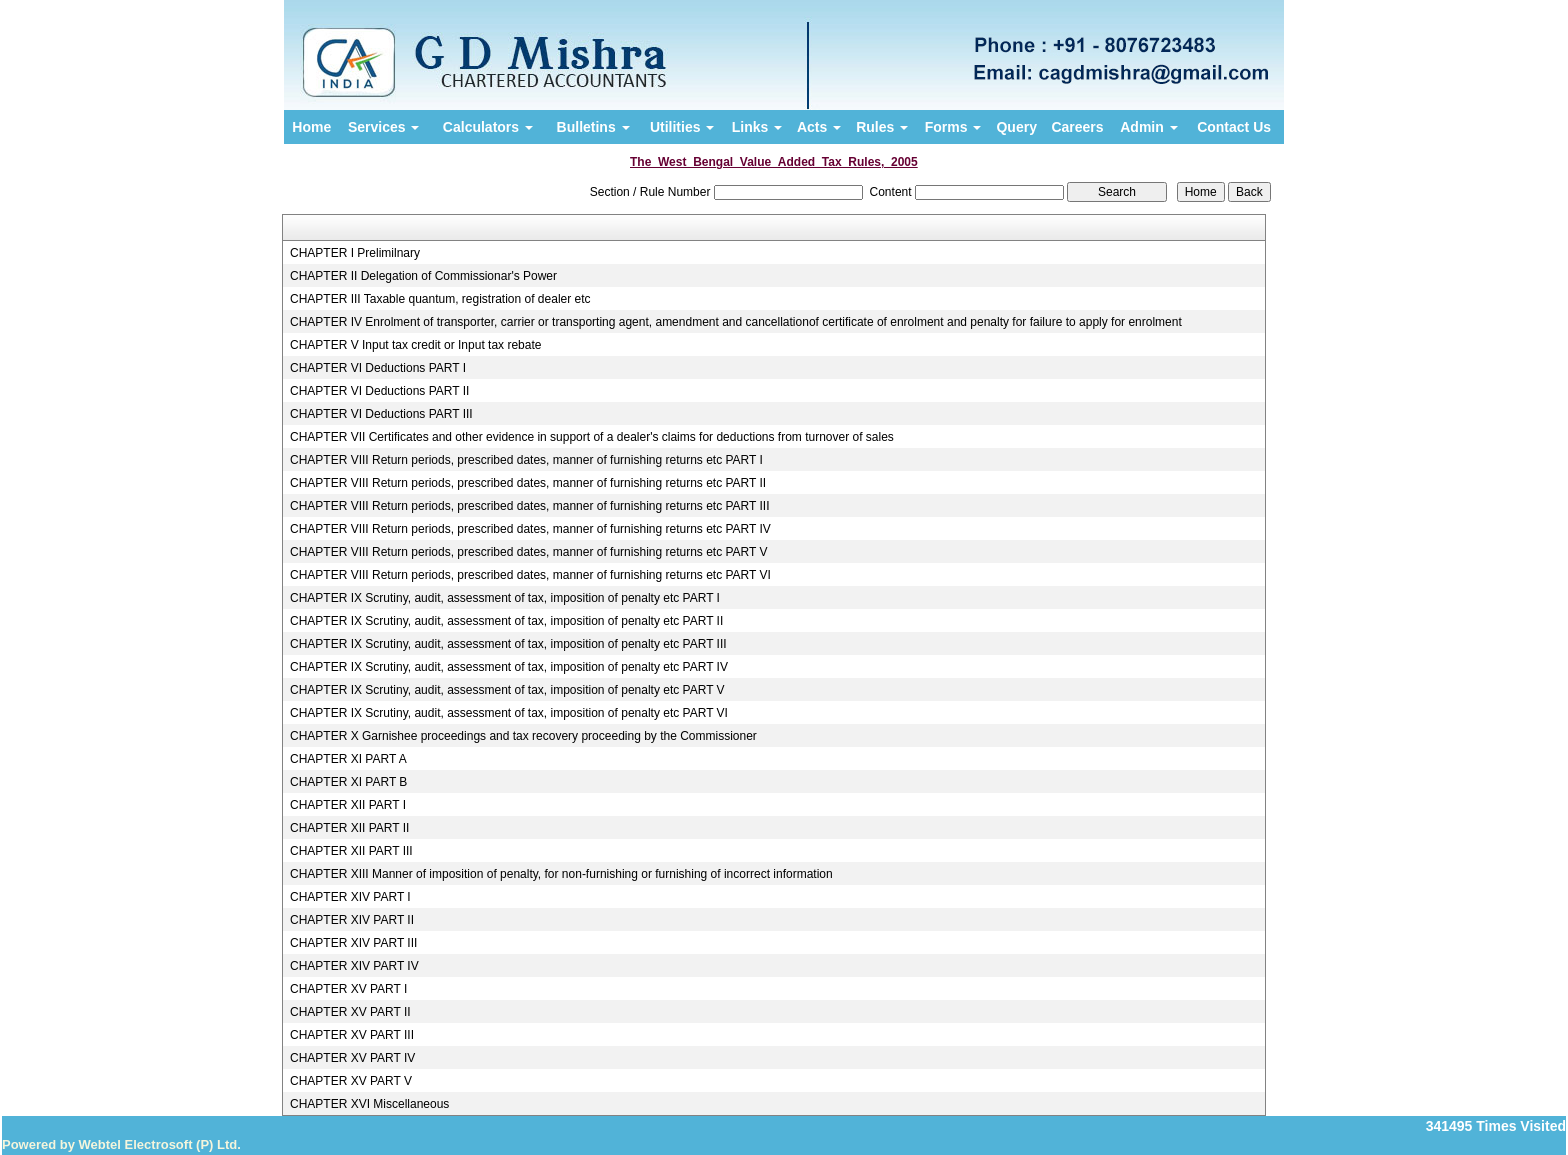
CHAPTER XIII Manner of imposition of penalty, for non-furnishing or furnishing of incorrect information (561, 874)
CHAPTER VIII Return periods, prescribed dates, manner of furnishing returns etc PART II (528, 483)
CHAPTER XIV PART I (350, 897)
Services (384, 127)
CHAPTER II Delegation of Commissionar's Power (423, 276)
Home (311, 127)
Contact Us (1234, 127)
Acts (819, 127)
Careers (1077, 127)
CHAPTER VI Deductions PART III (381, 414)
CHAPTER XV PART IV (352, 1058)
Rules (882, 127)
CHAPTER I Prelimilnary (355, 253)
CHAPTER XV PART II (350, 1012)
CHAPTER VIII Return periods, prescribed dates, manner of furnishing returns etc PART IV (530, 529)
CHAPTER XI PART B (348, 782)
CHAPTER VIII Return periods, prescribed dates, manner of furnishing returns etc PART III (530, 506)
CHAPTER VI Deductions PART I (378, 368)
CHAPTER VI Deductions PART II (379, 391)
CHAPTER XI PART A (348, 759)
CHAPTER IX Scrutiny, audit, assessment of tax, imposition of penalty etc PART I (505, 598)
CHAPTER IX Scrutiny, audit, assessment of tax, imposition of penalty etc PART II (506, 621)
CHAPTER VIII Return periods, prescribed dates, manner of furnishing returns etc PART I (526, 460)
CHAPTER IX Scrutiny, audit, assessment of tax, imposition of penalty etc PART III (508, 644)
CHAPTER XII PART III (351, 851)
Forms (953, 127)
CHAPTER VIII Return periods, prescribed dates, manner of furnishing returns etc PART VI (530, 575)
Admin (1148, 127)
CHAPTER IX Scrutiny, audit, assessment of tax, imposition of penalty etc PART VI (509, 713)
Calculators (488, 127)
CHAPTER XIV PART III (353, 943)
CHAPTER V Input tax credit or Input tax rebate (415, 345)
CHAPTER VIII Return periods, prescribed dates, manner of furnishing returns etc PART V (529, 552)
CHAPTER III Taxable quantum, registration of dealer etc (440, 299)
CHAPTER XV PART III (352, 1035)
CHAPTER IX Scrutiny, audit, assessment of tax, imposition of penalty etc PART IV (509, 667)
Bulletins (593, 127)
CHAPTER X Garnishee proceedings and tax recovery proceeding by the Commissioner (523, 736)
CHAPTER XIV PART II (352, 920)
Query (1016, 127)
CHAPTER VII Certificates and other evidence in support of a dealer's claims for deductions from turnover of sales (592, 437)
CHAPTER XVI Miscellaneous (369, 1104)
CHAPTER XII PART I (348, 805)
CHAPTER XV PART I (348, 989)
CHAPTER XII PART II (349, 828)
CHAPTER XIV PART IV (354, 966)
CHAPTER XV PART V (351, 1081)
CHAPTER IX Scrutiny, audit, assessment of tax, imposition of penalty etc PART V (507, 690)
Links (757, 127)
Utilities (682, 127)
